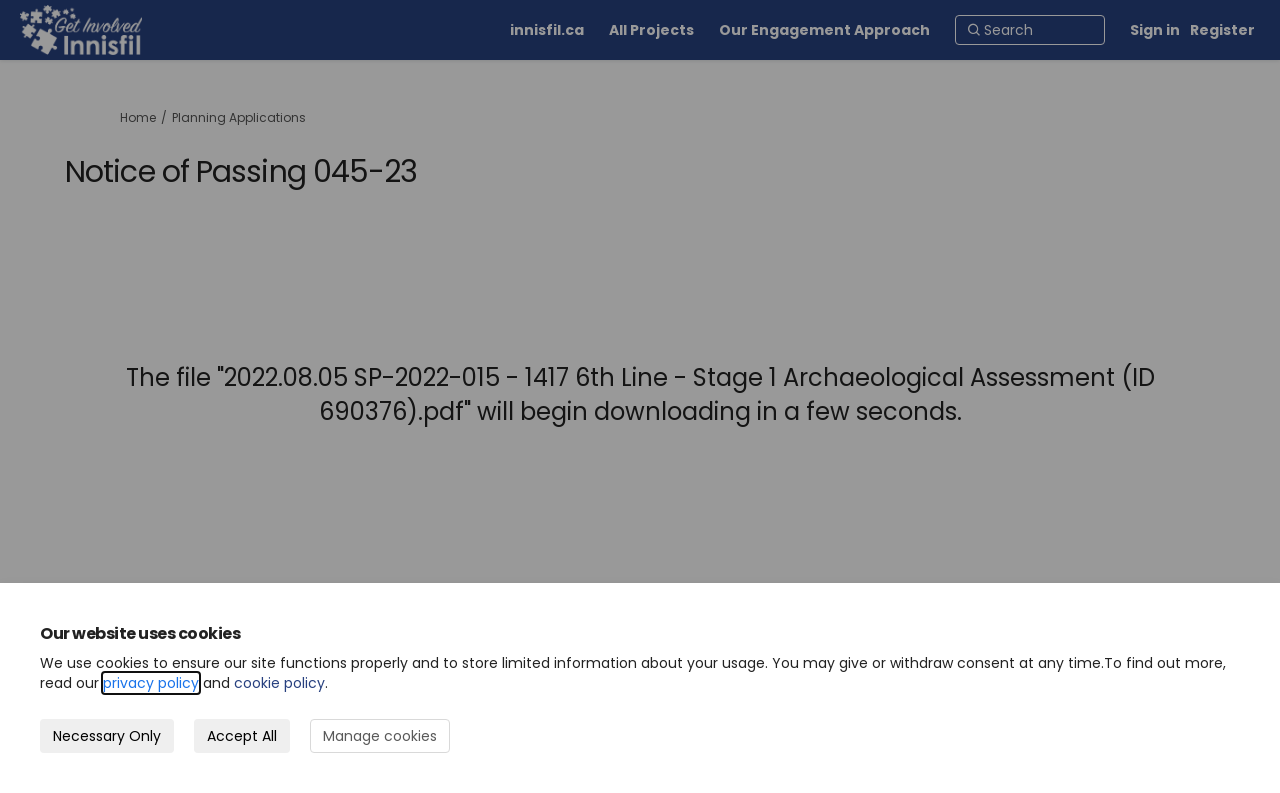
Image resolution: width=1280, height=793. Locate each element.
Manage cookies (380, 736)
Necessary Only (107, 736)
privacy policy (151, 683)
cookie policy (279, 683)
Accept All (242, 736)
